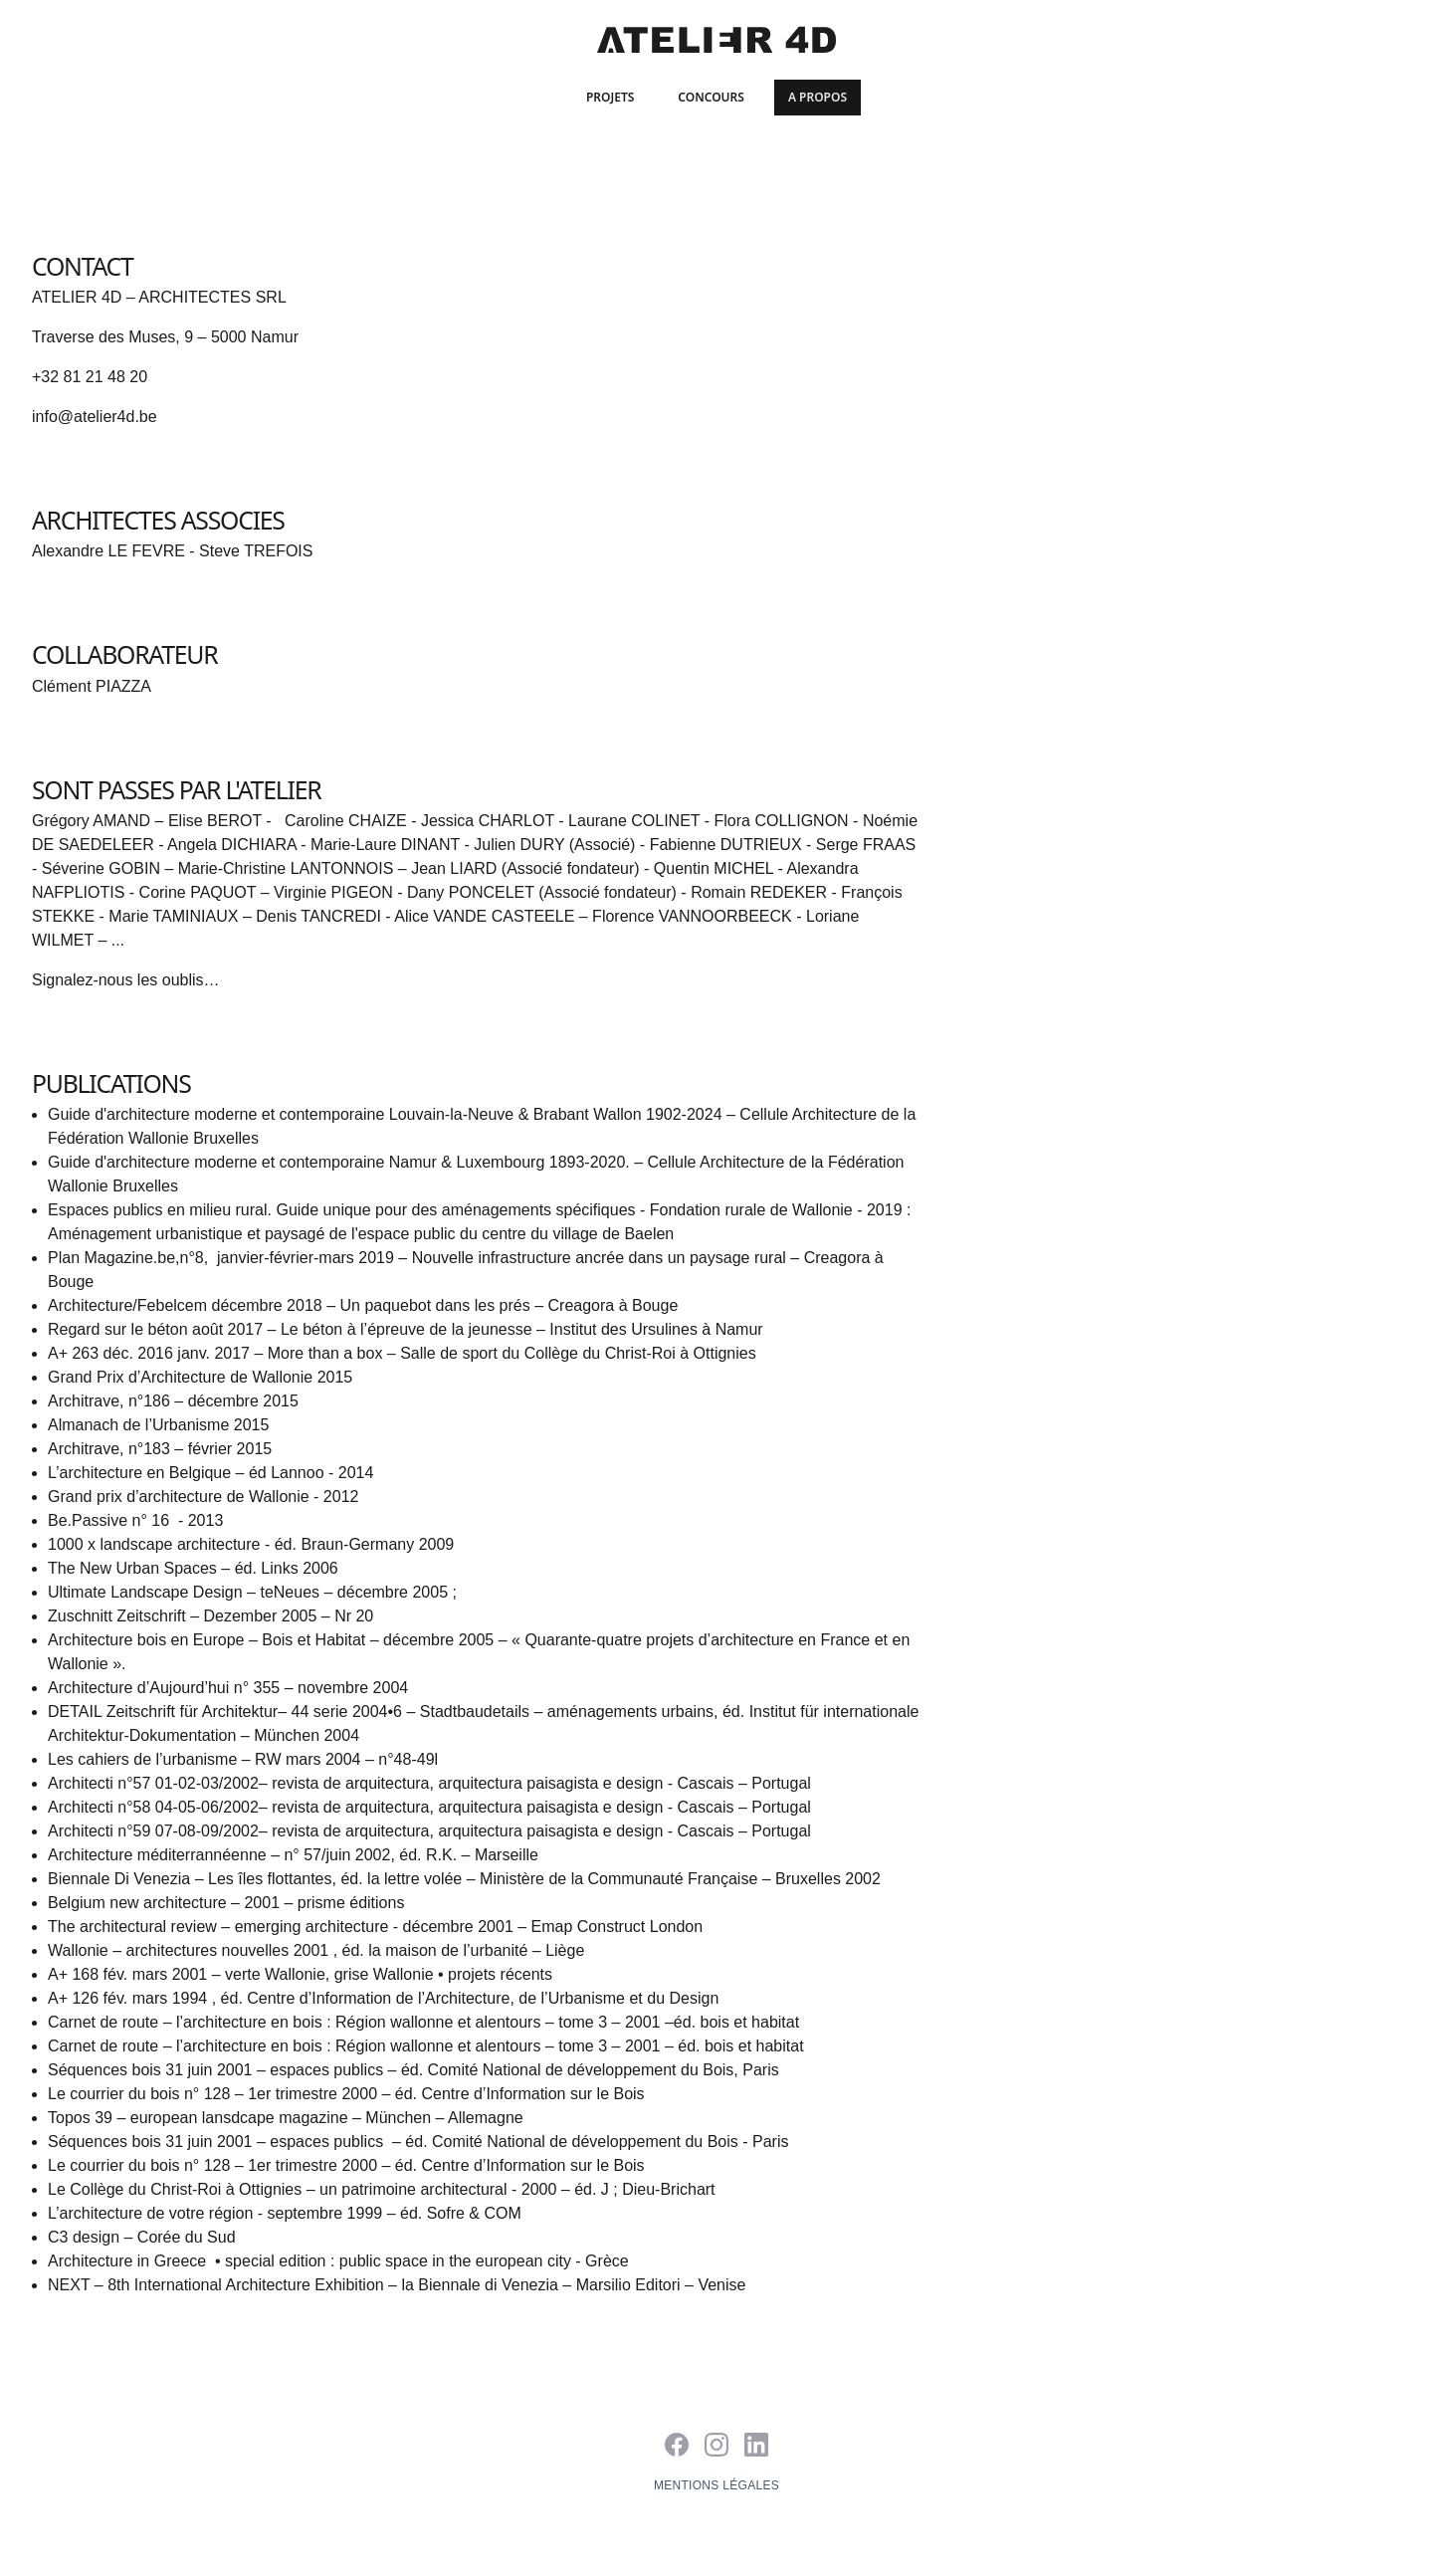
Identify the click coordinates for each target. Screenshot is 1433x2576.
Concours (711, 97)
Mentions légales (716, 2485)
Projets (610, 97)
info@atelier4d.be (94, 416)
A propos (817, 97)
